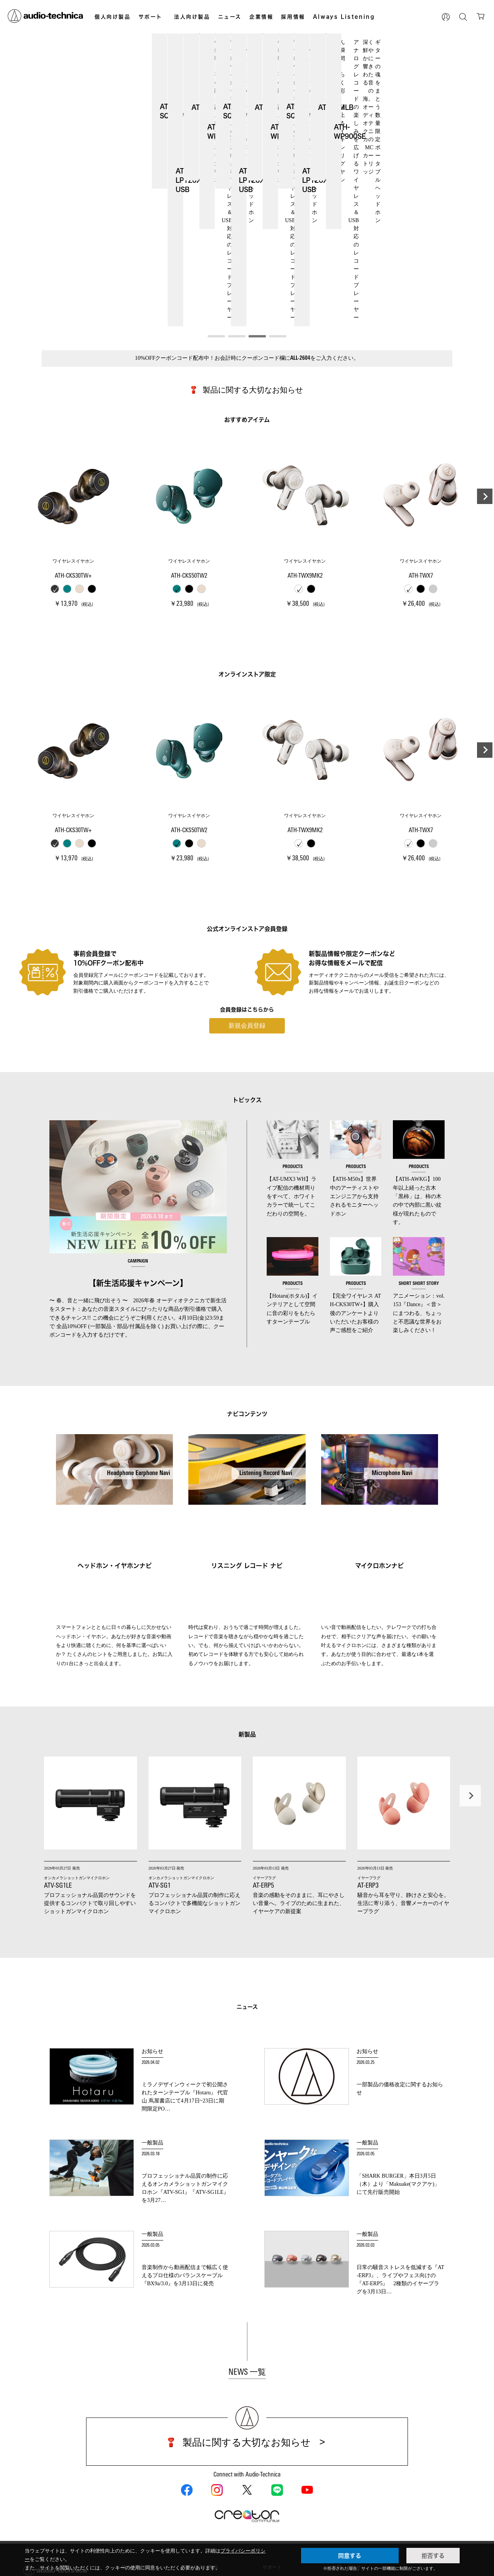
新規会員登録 (247, 912)
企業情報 (261, 16)
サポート (150, 16)
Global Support (278, 2488)
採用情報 (293, 16)
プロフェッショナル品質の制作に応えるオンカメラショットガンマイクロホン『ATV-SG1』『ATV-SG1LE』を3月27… (185, 2071)
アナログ (131, 2516)
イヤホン (131, 2497)
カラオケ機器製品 (208, 2479)
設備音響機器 (203, 2470)
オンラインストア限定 (143, 2474)
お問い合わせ (346, 2453)
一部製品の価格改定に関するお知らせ (400, 1975)
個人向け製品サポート (286, 2470)
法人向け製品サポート (286, 2479)
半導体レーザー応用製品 (216, 2507)
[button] (216, 223)
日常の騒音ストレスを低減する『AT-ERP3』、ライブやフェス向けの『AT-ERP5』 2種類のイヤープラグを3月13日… (400, 2162)
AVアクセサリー (139, 2525)
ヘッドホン (134, 2488)
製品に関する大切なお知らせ (253, 276)
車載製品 (131, 2534)
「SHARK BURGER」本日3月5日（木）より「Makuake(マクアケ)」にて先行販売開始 (398, 2071)
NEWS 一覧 (247, 2259)
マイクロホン (136, 2507)
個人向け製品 (113, 16)
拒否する (433, 2555)
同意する (349, 2555)
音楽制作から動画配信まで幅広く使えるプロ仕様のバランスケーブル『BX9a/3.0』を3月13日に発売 (185, 2162)
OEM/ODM (201, 2497)
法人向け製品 (192, 16)
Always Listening (344, 16)
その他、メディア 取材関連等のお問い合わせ (357, 2474)
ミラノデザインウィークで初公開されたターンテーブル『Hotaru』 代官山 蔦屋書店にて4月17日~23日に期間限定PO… (185, 1979)
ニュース (230, 16)
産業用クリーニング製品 (216, 2488)
